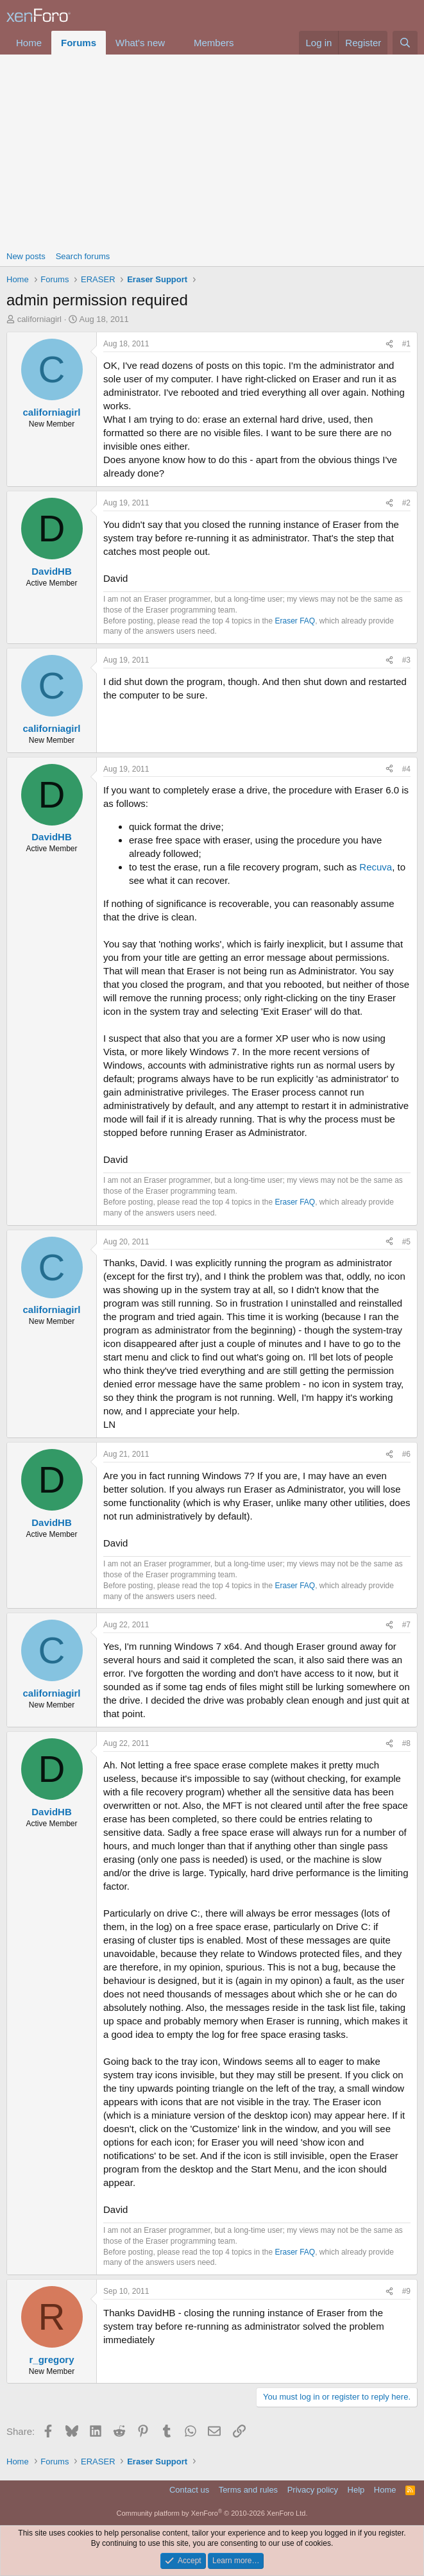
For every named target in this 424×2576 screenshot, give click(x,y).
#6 (406, 1454)
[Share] (389, 344)
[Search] (405, 43)
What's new (140, 42)
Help (356, 2490)
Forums (78, 42)
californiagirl (39, 319)
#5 (406, 1241)
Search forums (83, 256)
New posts (26, 256)
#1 (406, 343)
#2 (406, 502)
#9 (406, 2291)
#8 (406, 1743)
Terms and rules (248, 2490)
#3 (406, 660)
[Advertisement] (212, 151)
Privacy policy (312, 2490)
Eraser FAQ (295, 620)
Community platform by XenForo (212, 2513)
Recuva (375, 866)
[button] (175, 43)
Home (29, 42)
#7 (406, 1624)
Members (214, 42)
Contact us (189, 2490)
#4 (406, 769)
